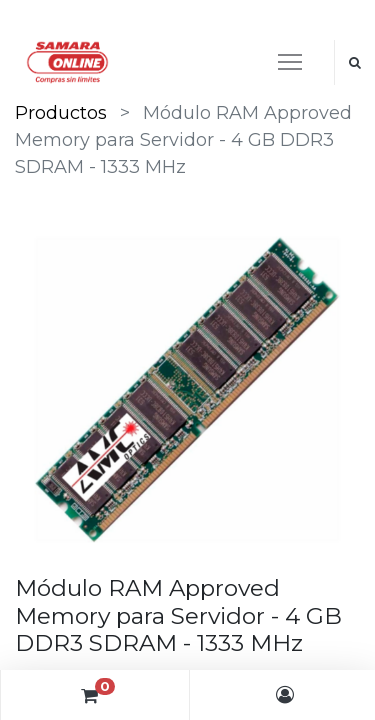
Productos (61, 113)
